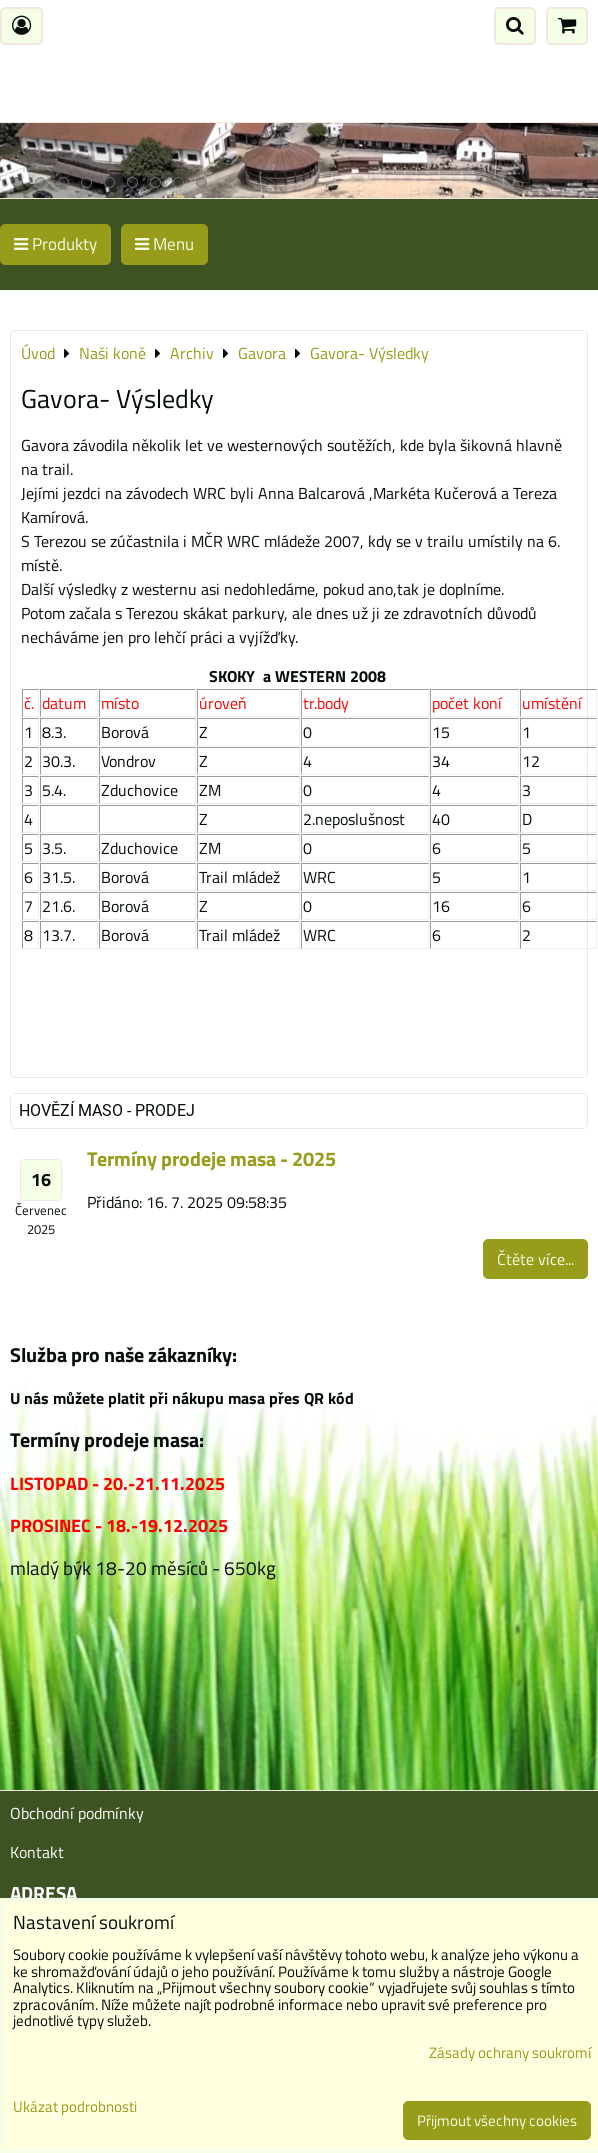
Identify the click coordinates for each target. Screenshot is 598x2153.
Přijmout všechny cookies (497, 2120)
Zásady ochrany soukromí (510, 2052)
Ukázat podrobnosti (75, 2107)
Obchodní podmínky (77, 1813)
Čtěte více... (535, 1259)
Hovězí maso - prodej (107, 1110)
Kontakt (37, 1852)
